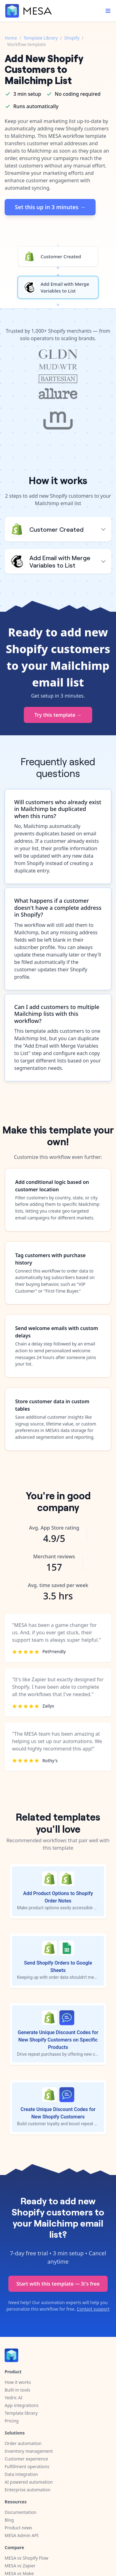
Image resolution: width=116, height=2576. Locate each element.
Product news (18, 2528)
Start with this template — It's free (58, 2283)
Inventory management (29, 2451)
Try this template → (58, 715)
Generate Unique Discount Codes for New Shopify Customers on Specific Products (58, 2039)
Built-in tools (17, 2390)
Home (11, 38)
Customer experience (26, 2459)
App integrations (21, 2405)
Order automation (23, 2443)
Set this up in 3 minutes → (50, 207)
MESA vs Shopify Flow (26, 2558)
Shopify (71, 38)
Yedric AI (13, 2398)
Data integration (21, 2474)
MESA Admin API (21, 2535)
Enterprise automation (27, 2490)
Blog (9, 2520)
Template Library (41, 38)
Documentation (20, 2512)
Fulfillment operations (27, 2466)
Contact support (93, 2309)
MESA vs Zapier (20, 2566)
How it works (18, 2382)
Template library (21, 2413)
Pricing (12, 2421)
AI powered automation (29, 2482)
